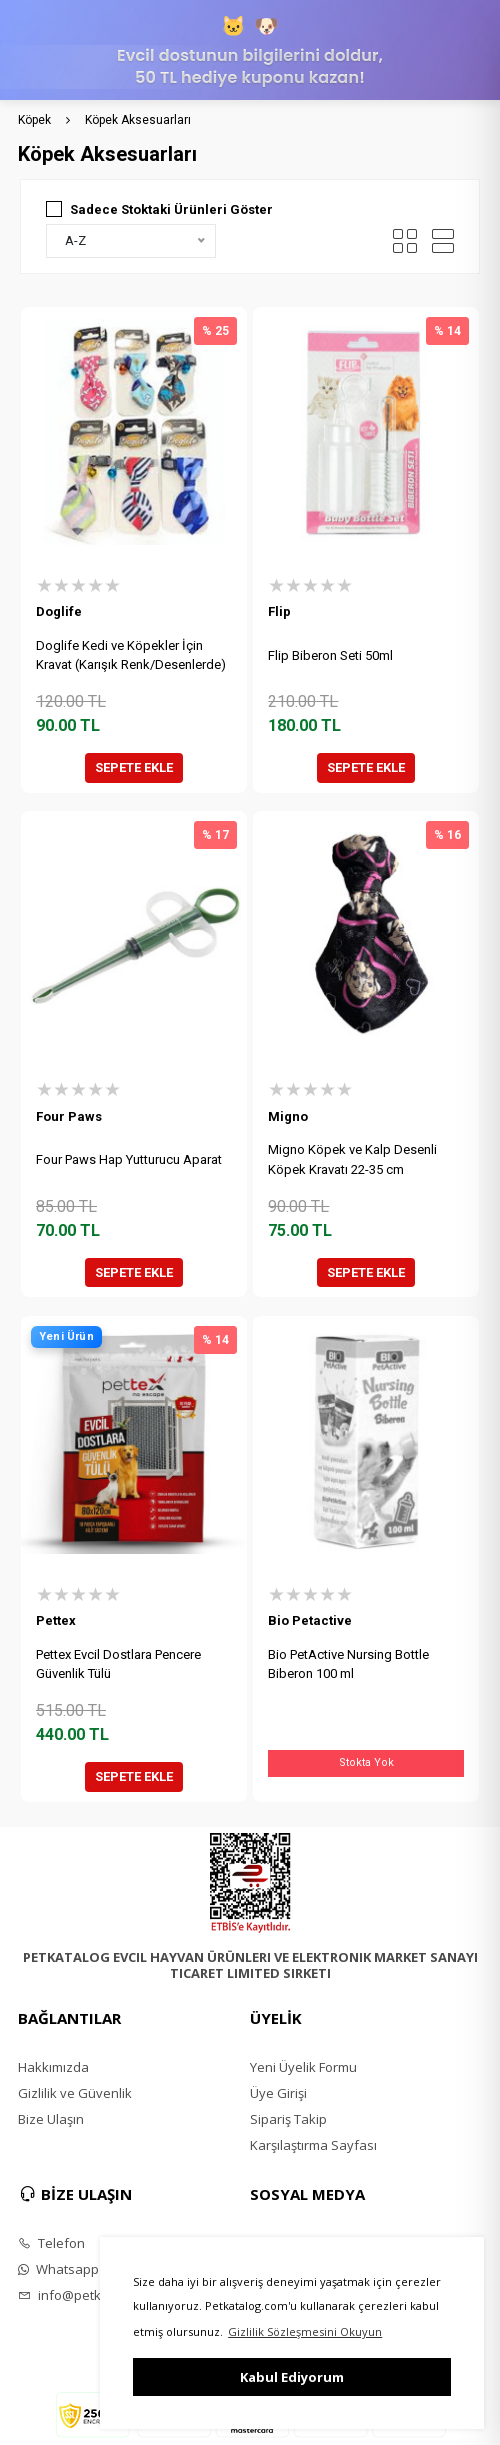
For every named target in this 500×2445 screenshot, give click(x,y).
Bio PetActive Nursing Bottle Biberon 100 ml (348, 1664)
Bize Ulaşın (51, 2119)
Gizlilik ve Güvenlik (75, 2093)
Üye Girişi (278, 2093)
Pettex (56, 1620)
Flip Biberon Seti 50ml (330, 655)
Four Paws (69, 1116)
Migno (288, 1116)
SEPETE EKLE (134, 767)
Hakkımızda (53, 2067)
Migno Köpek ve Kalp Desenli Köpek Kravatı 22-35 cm (352, 1159)
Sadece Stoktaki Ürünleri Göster (171, 209)
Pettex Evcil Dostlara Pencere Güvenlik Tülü (118, 1664)
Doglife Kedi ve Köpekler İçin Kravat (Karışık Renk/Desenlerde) (131, 655)
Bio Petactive (310, 1620)
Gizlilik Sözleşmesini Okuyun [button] (305, 2331)
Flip (279, 611)
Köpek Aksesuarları (138, 120)
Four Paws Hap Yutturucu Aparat (129, 1159)
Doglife (59, 611)
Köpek (34, 120)
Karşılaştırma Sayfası (313, 2145)
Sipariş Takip (288, 2119)
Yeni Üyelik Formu (303, 2067)
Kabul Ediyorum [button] (292, 2377)
